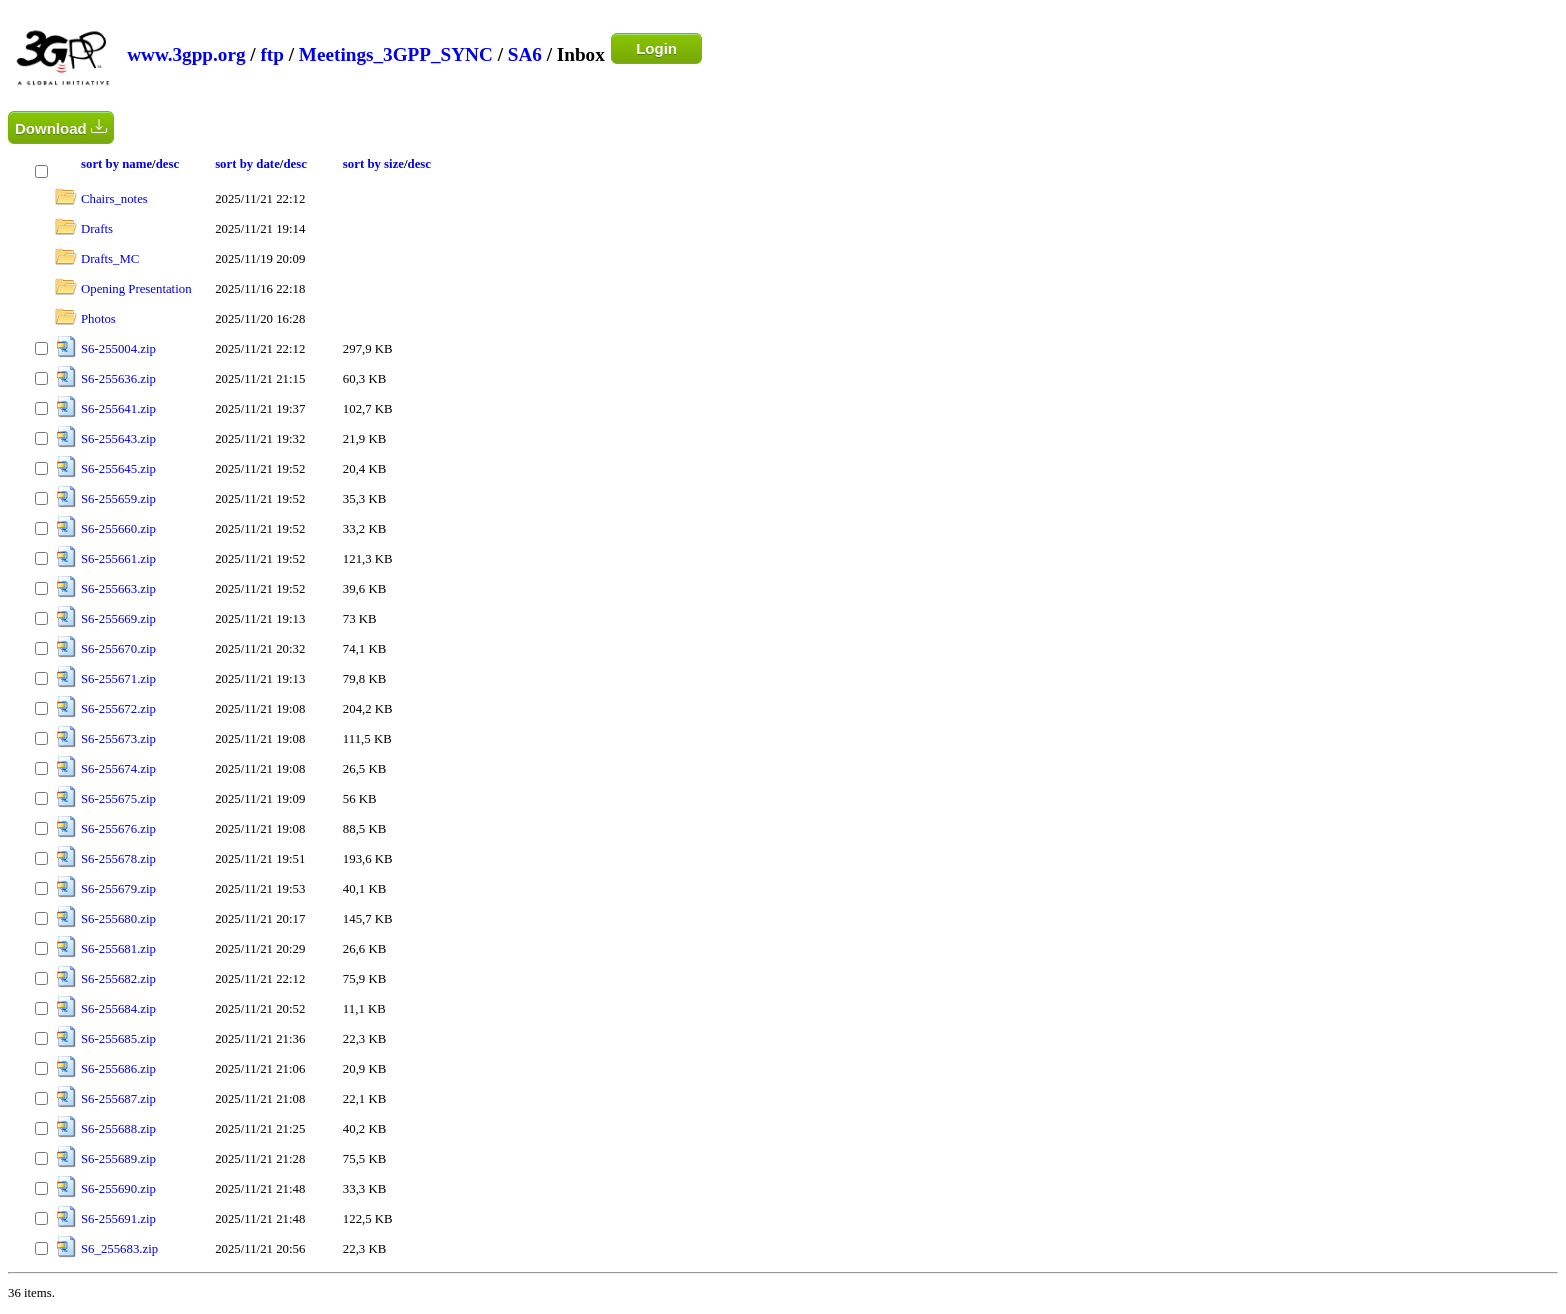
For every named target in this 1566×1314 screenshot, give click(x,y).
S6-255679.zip (118, 889)
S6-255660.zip (118, 529)
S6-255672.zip (118, 709)
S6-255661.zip (118, 559)
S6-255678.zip (118, 859)
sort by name (116, 164)
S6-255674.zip (118, 769)
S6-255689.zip (118, 1159)
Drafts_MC (110, 259)
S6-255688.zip (118, 1129)
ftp (271, 54)
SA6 (525, 54)
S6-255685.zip (118, 1039)
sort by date (247, 164)
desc (167, 164)
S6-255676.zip (118, 829)
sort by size (373, 164)
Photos (98, 319)
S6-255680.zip (118, 919)
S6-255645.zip (118, 469)
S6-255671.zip (118, 679)
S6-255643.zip (118, 439)
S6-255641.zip (118, 409)
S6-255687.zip (118, 1099)
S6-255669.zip (118, 619)
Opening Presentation (136, 289)
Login (656, 48)
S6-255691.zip (118, 1219)
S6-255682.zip (118, 979)
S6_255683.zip (119, 1249)
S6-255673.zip (118, 739)
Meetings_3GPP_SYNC (396, 54)
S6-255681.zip (118, 949)
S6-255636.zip (118, 379)
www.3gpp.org (186, 54)
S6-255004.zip (118, 349)
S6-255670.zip (118, 649)
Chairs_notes (114, 199)
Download (61, 127)
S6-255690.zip (118, 1189)
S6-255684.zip (118, 1009)
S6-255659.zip (118, 499)
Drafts (97, 229)
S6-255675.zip (118, 799)
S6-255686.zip (118, 1069)
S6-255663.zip (118, 589)
